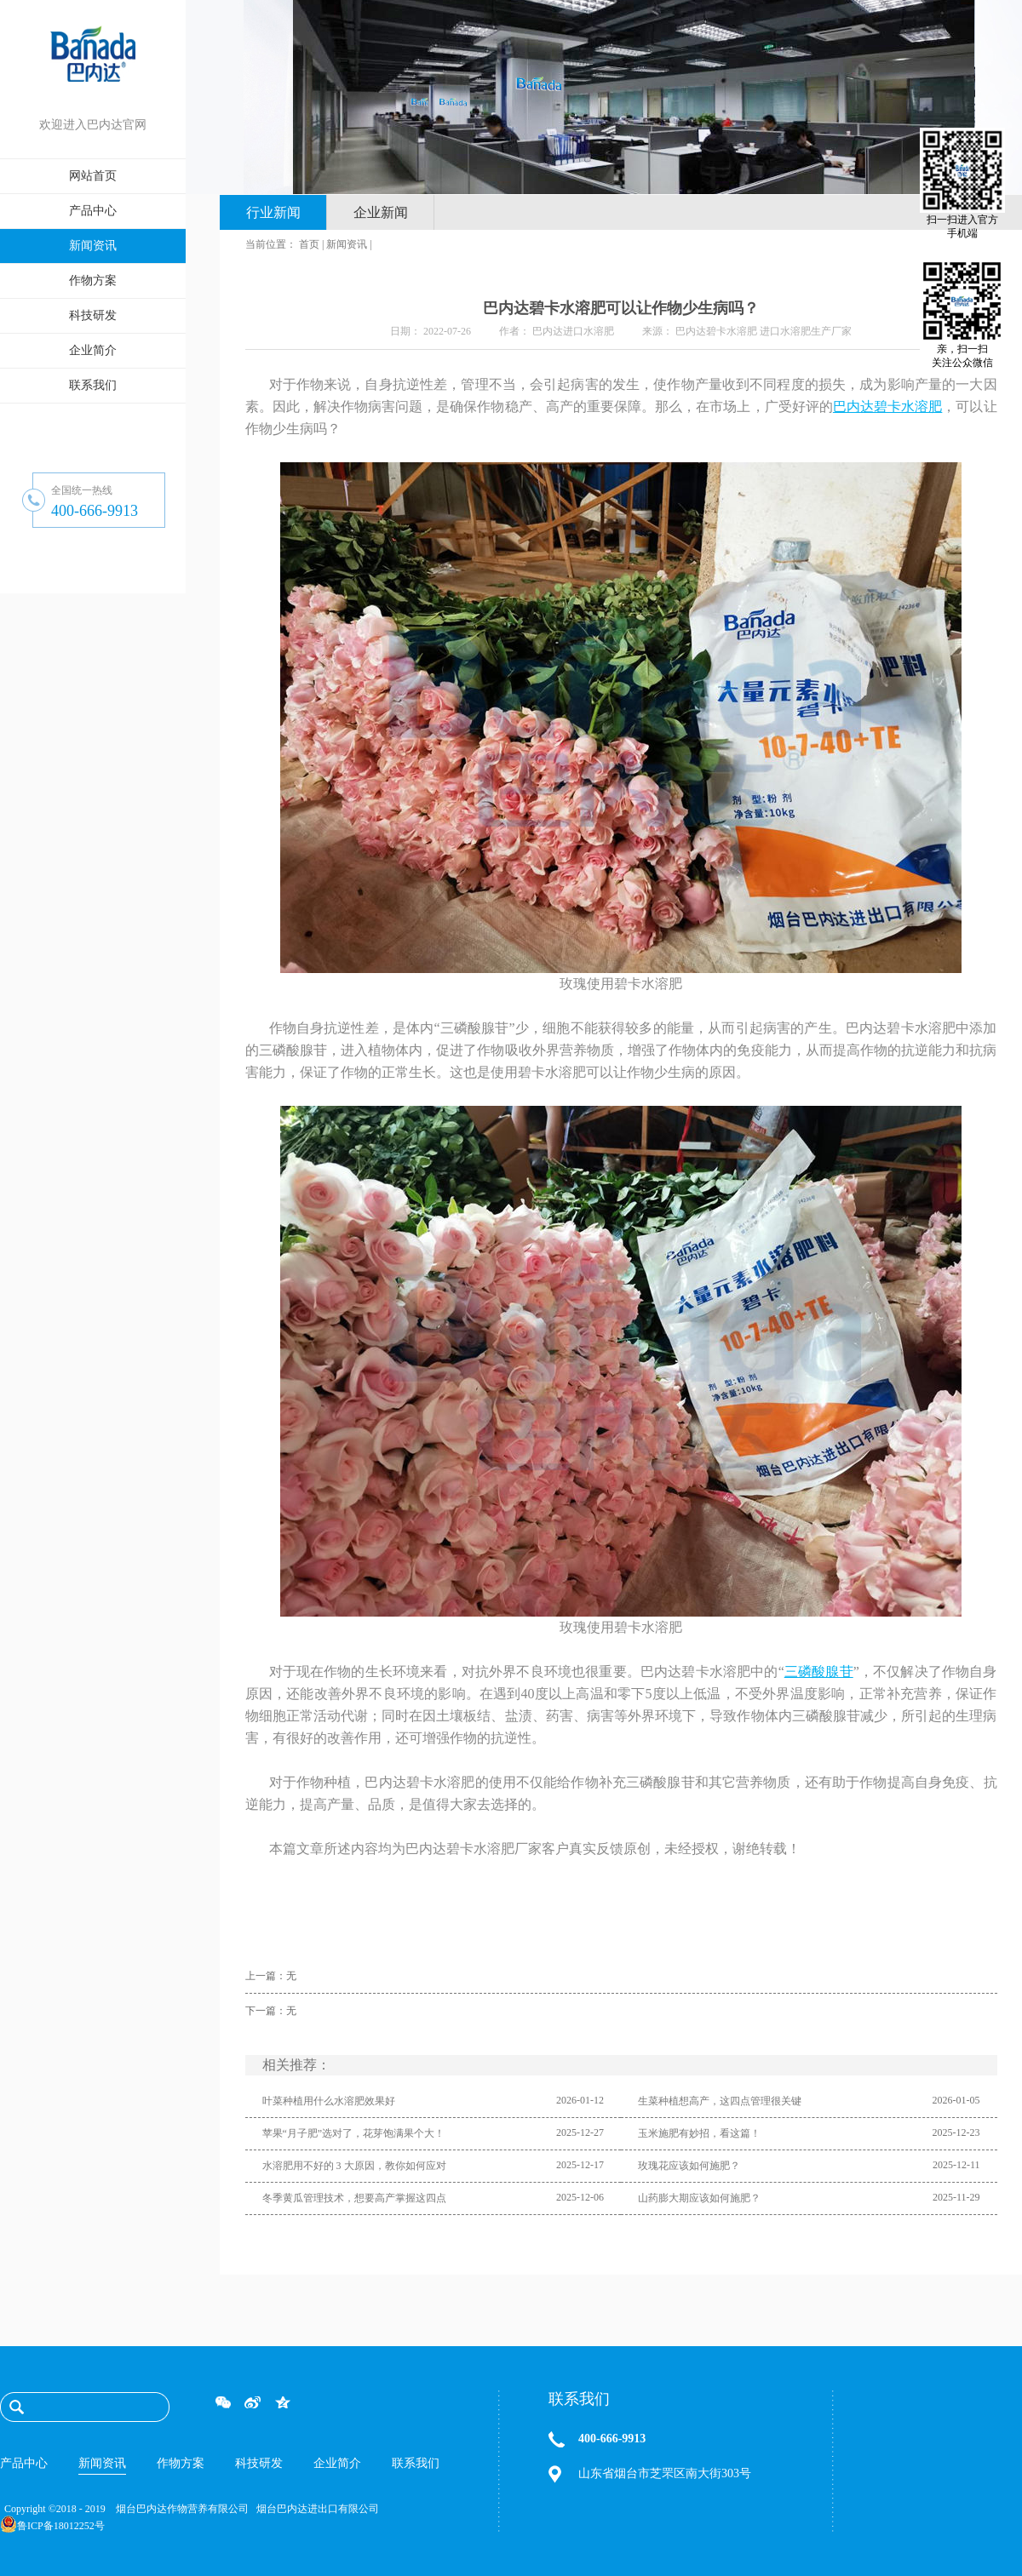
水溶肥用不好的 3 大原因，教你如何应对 (354, 2166)
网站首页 (93, 175)
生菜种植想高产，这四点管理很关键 (719, 2101)
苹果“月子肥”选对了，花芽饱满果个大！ (353, 2133)
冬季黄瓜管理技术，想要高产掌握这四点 (354, 2198)
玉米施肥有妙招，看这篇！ (699, 2133)
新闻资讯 (346, 244)
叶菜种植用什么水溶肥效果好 (328, 2101)
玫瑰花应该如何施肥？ (689, 2166)
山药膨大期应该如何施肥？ (699, 2198)
